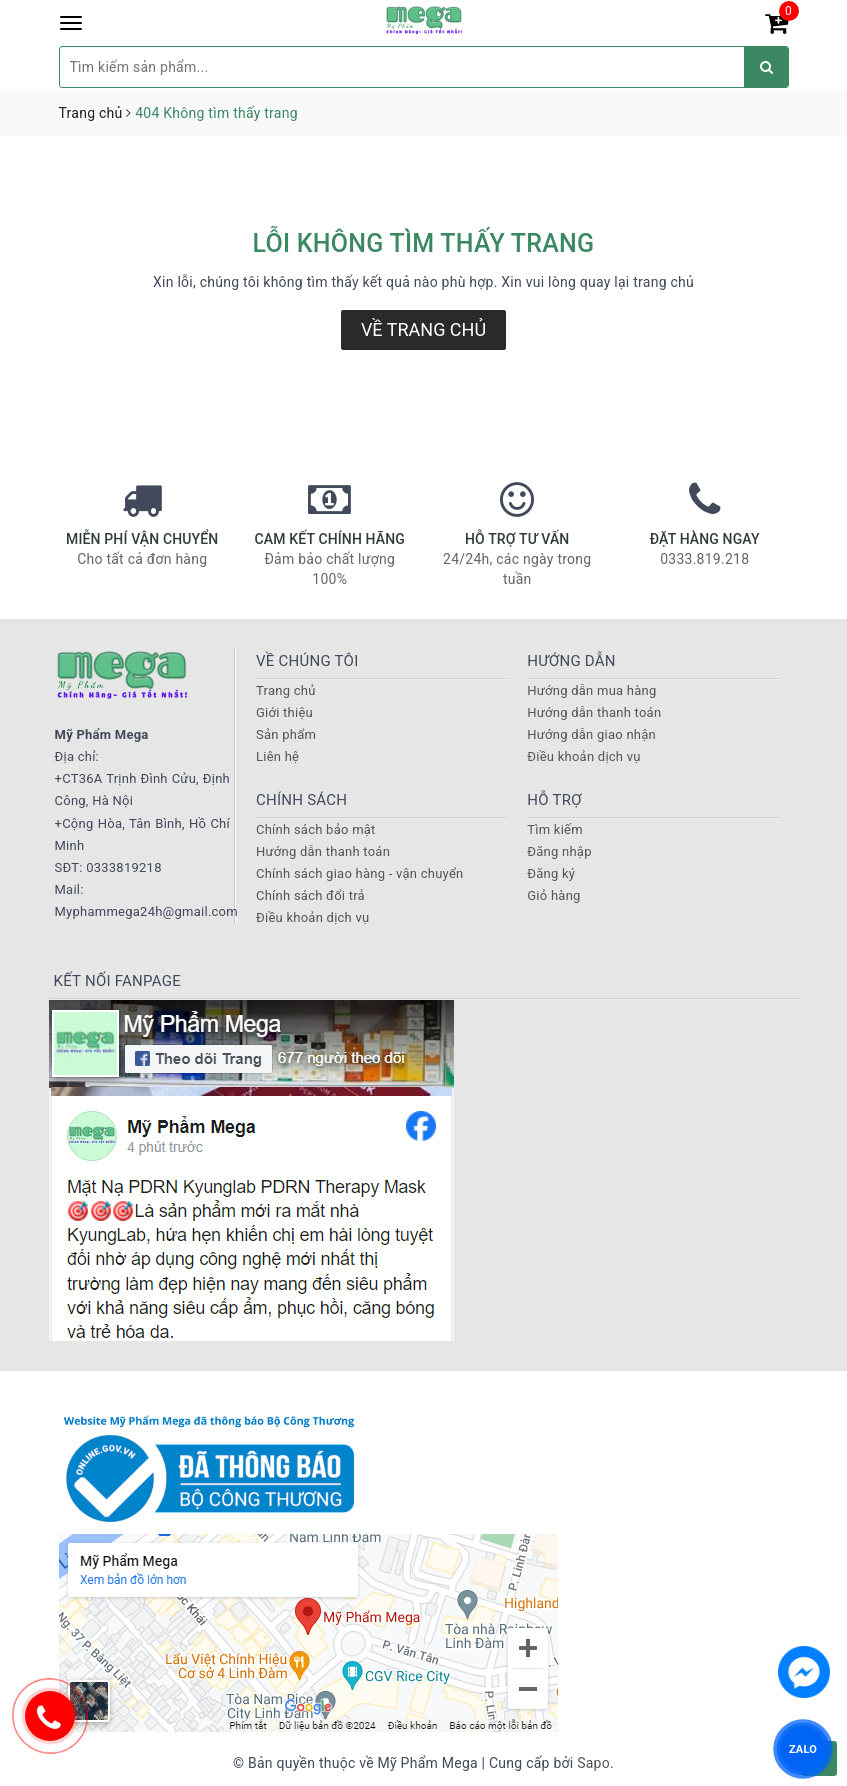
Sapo (593, 1763)
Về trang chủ (423, 329)
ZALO (803, 1748)
